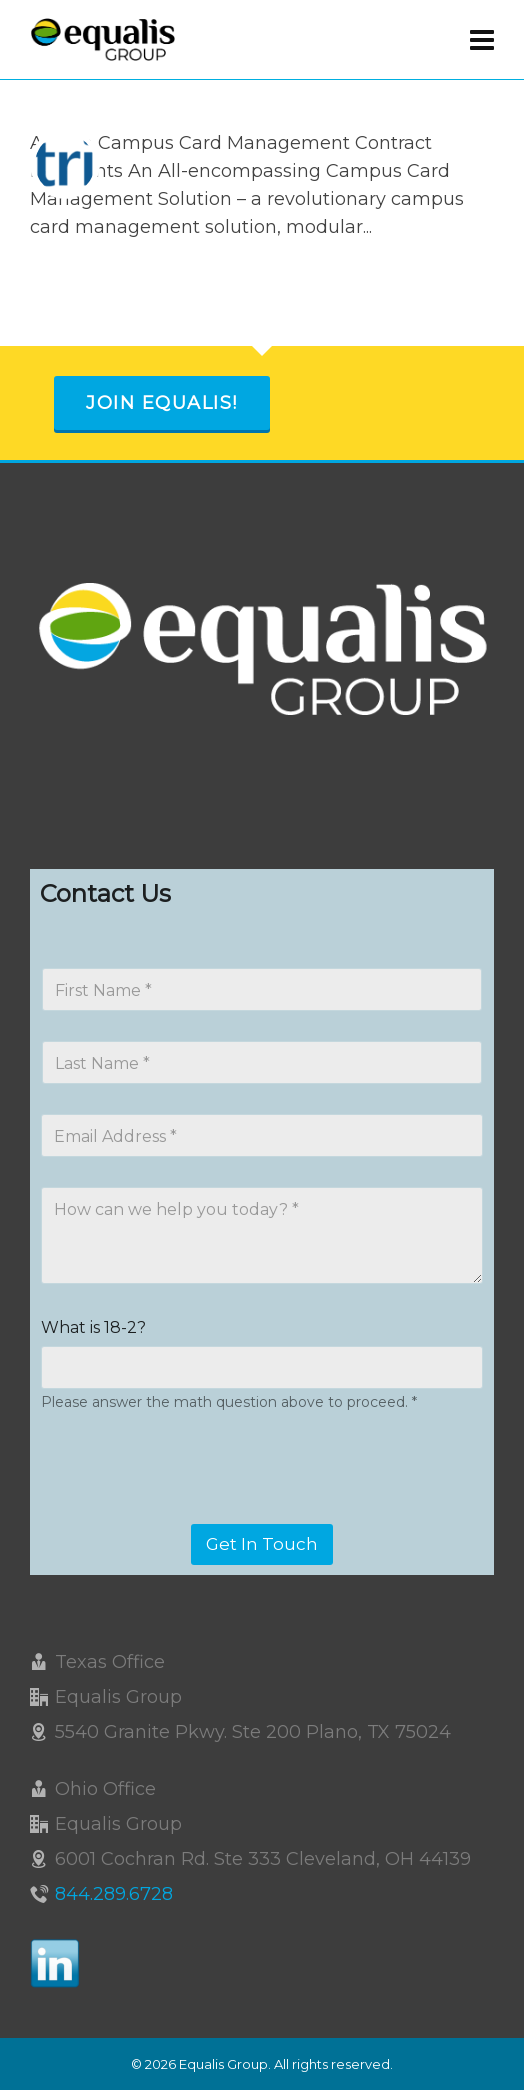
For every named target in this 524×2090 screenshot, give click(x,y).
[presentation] (192, 1511)
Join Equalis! (162, 403)
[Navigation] (482, 40)
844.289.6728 (114, 1894)
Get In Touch (262, 1544)
